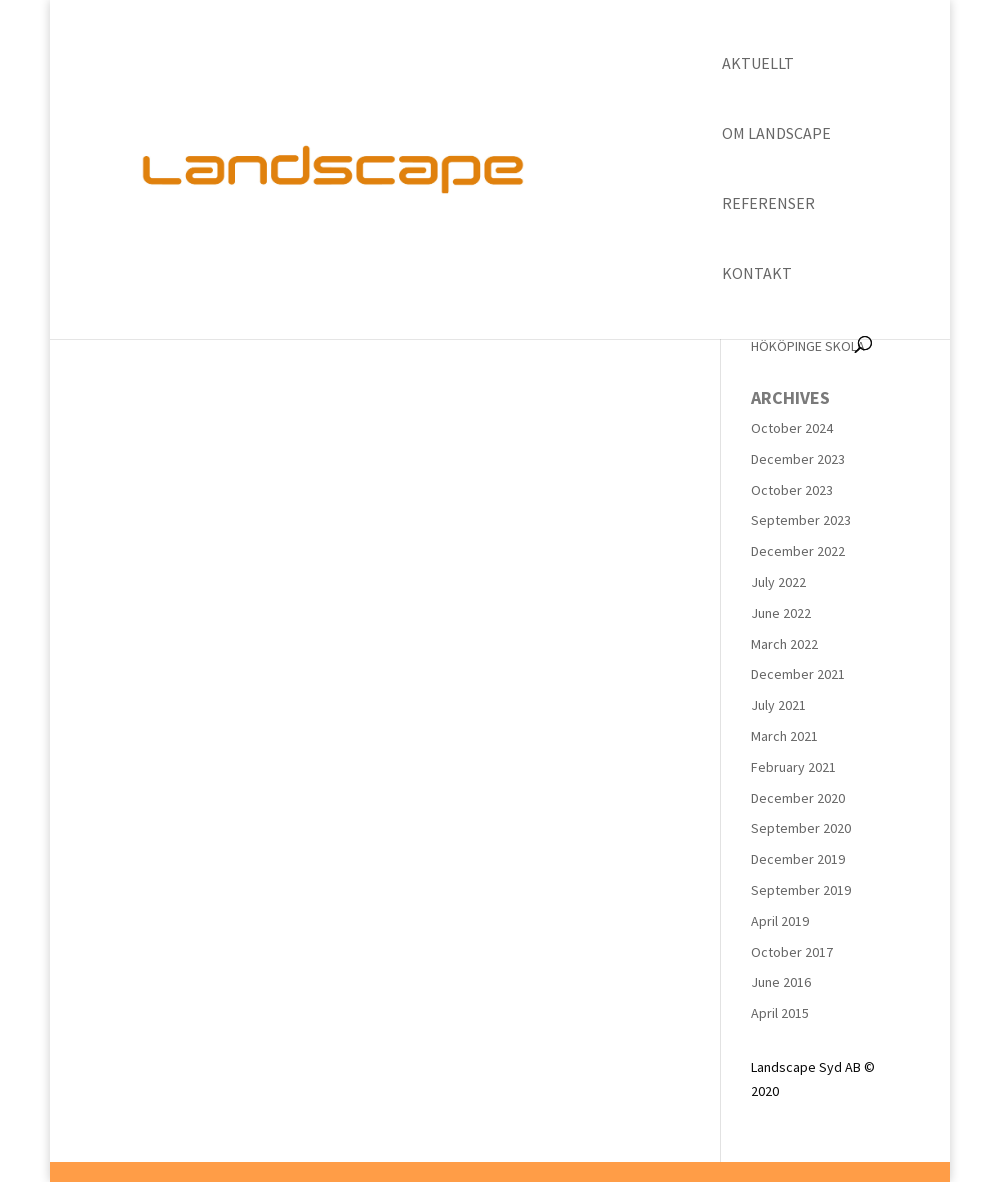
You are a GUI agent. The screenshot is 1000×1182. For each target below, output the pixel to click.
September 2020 (801, 828)
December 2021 (798, 674)
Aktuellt (758, 64)
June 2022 (781, 613)
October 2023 (792, 490)
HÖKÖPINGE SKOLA (808, 346)
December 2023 (798, 459)
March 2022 (784, 644)
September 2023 (801, 520)
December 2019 (798, 859)
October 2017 (792, 952)
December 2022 (798, 551)
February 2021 (793, 767)
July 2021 (778, 705)
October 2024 (792, 428)
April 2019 (780, 921)
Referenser (768, 204)
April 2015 (780, 1013)
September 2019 (801, 890)
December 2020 (798, 798)
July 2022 (778, 582)
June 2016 (781, 982)
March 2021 (784, 736)
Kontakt (757, 274)
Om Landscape (776, 134)
